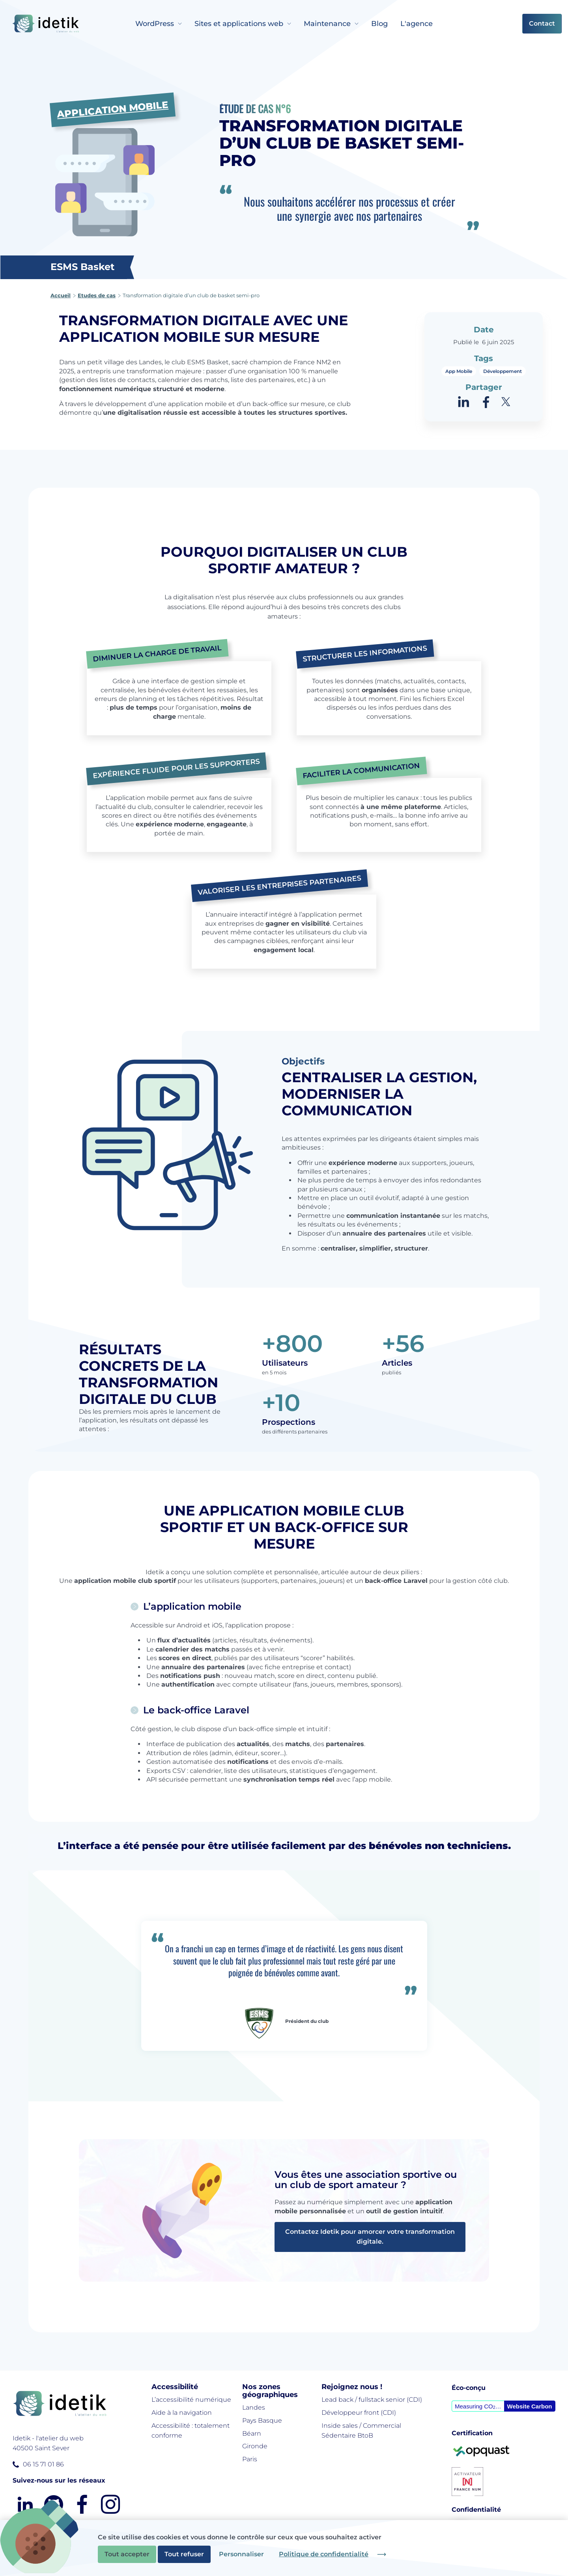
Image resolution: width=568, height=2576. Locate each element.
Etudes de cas (97, 295)
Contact (542, 23)
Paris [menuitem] (249, 2459)
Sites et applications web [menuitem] (238, 23)
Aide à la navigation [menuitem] (181, 2412)
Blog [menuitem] (379, 23)
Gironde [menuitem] (254, 2446)
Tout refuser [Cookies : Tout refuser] (184, 2554)
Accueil (60, 295)
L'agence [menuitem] (416, 23)
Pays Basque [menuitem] (262, 2420)
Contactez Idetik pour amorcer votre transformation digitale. (370, 2236)
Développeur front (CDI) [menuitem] (358, 2412)
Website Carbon (529, 2406)
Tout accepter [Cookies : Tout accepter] (127, 2554)
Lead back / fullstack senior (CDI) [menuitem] (371, 2399)
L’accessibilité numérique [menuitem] (191, 2399)
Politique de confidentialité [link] (323, 2554)
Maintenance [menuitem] (327, 23)
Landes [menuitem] (253, 2407)
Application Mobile (112, 113)
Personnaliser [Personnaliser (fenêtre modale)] (241, 2554)
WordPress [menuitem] (154, 23)
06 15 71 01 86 (43, 2464)
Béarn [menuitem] (251, 2433)
